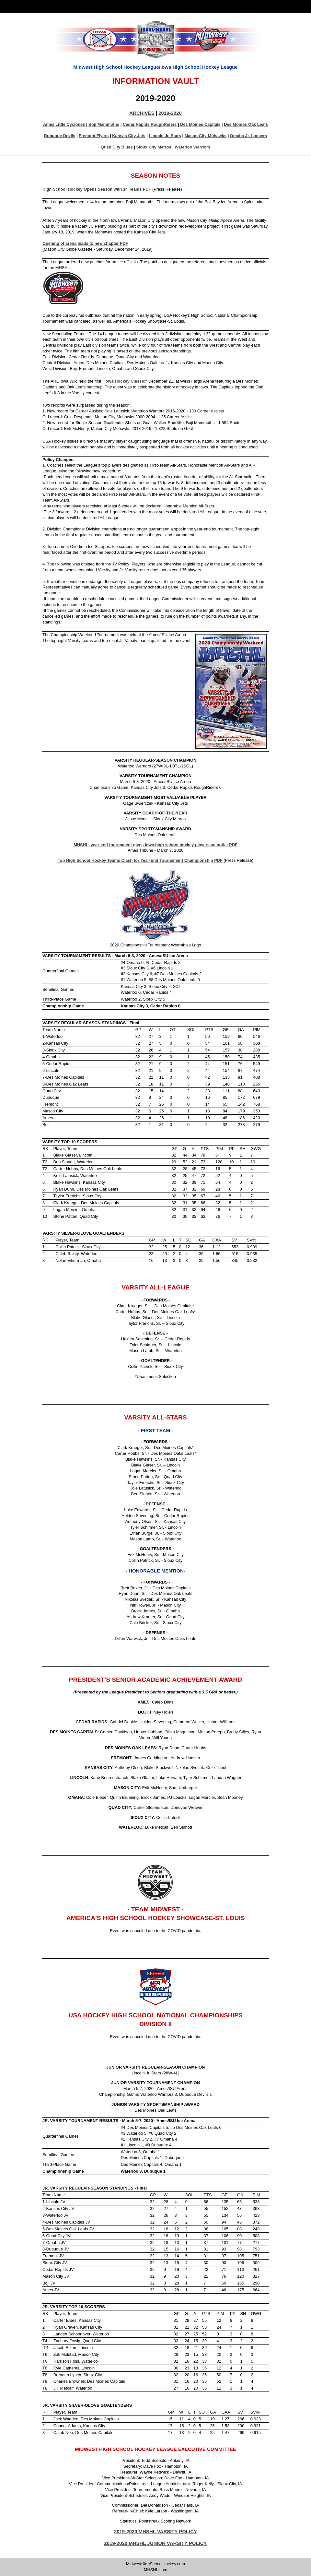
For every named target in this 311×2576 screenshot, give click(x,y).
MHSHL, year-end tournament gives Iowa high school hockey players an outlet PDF (155, 844)
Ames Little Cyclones (64, 124)
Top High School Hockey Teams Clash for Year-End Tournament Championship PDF (140, 860)
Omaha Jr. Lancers (248, 135)
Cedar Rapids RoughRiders (150, 124)
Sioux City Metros (153, 147)
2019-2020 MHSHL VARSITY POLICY (155, 2531)
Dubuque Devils (59, 135)
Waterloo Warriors (192, 147)
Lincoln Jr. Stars (165, 135)
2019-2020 (170, 113)
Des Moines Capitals (200, 124)
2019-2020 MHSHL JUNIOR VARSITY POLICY (155, 2543)
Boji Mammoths (103, 124)
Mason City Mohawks (205, 135)
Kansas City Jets (128, 135)
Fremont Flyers (94, 135)
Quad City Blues (117, 147)
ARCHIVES (141, 113)
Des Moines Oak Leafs (246, 124)
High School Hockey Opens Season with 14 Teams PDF (96, 189)
